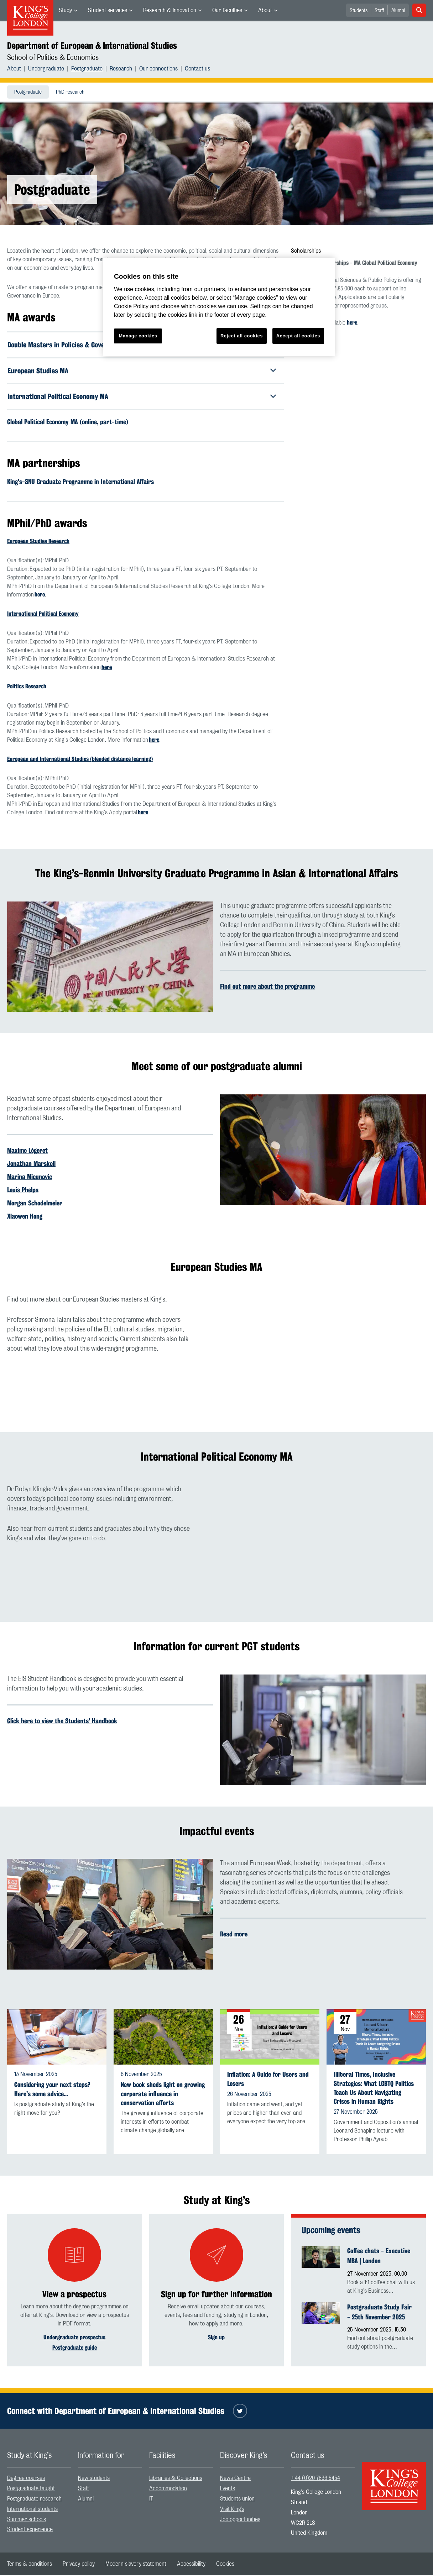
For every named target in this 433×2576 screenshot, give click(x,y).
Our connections (158, 69)
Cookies (225, 2564)
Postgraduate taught (31, 2489)
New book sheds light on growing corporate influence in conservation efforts (163, 2094)
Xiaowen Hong (24, 1216)
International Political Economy (43, 614)
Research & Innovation (169, 10)
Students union (237, 2499)
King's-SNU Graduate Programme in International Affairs (80, 482)
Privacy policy (79, 2564)
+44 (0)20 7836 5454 (315, 2479)
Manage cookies (138, 335)
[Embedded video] (323, 1353)
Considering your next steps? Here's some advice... (52, 2090)
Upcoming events (331, 2231)
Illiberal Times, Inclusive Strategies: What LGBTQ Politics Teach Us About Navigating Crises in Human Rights (374, 2089)
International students (32, 2509)
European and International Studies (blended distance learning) (80, 760)
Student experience (30, 2530)
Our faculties (227, 10)
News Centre (235, 2479)
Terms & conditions (29, 2564)
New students (94, 2479)
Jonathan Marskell (31, 1164)
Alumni (398, 10)
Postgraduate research (34, 2499)
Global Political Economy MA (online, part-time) (67, 422)
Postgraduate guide (74, 2348)
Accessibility (191, 2564)
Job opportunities (240, 2520)
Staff (379, 10)
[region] (219, 307)
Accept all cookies (298, 335)
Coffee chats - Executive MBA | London (378, 2256)
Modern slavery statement (135, 2564)
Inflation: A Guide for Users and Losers (268, 2079)
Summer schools (26, 2520)
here (40, 595)
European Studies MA (37, 371)
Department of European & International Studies (92, 45)
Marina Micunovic (29, 1177)
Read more (233, 1934)
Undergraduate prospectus (74, 2338)
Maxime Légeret (27, 1151)
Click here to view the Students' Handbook (62, 1721)
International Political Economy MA (57, 396)
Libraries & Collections (175, 2479)
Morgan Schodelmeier (34, 1203)
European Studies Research (38, 542)
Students (358, 10)
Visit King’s (232, 2509)
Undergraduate (46, 69)
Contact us (197, 69)
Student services (107, 10)
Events (227, 2489)
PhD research (70, 92)
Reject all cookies (241, 335)
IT (151, 2499)
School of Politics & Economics (53, 57)
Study (65, 10)
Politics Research (26, 687)
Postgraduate (87, 69)
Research (121, 69)
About (265, 10)
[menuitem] (68, 10)
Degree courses (26, 2479)
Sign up (216, 2338)
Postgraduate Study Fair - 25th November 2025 (379, 2312)
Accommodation (168, 2489)
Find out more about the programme (267, 986)
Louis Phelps (22, 1190)
